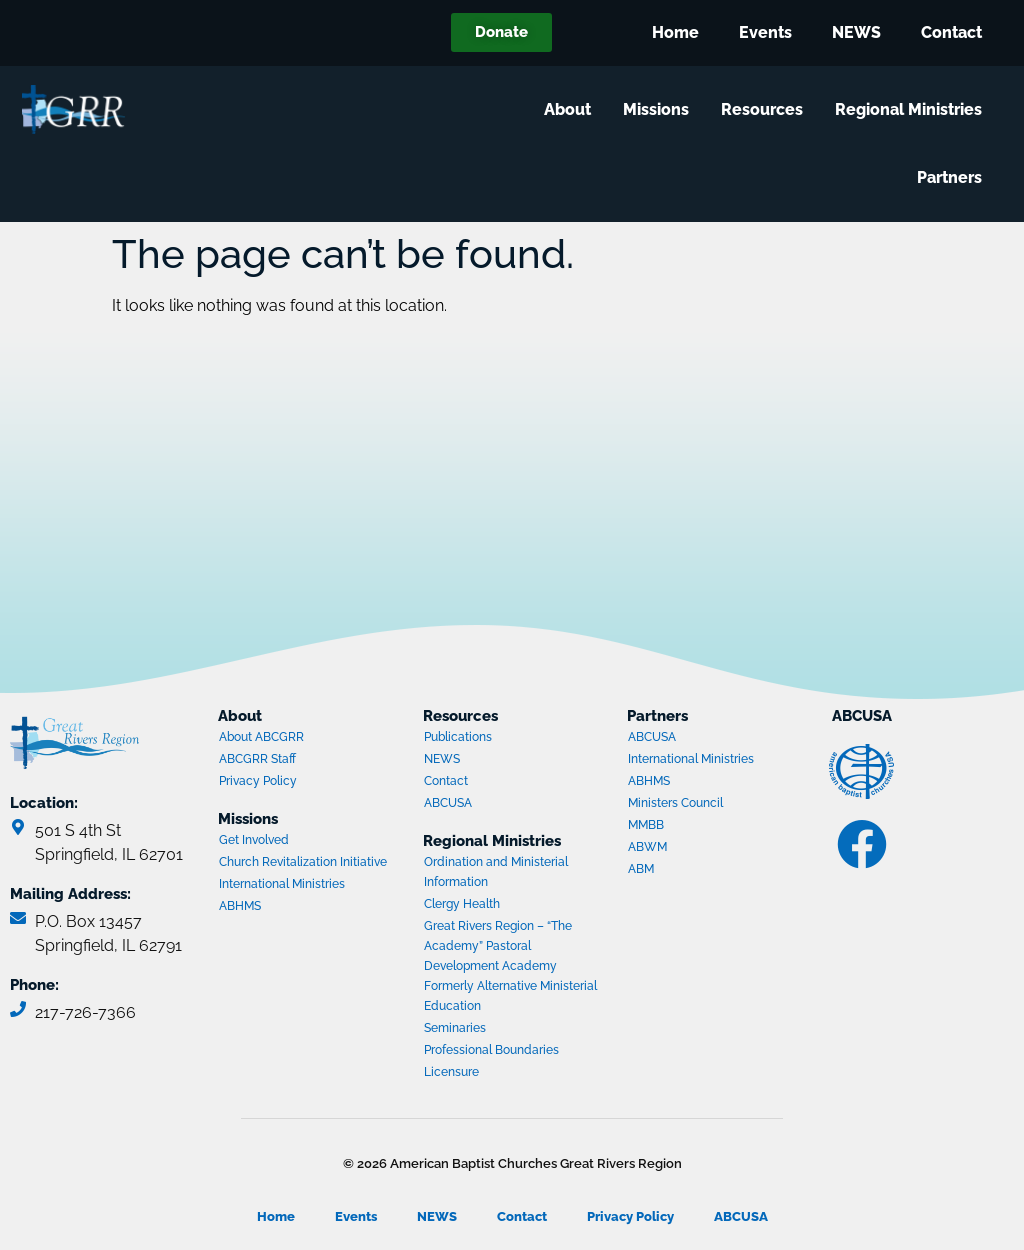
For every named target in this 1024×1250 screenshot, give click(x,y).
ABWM (705, 849)
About (571, 110)
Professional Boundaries (491, 1050)
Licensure (451, 1072)
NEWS (856, 32)
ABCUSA (501, 805)
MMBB (705, 827)
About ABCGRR (261, 737)
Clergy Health (462, 904)
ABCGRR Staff (257, 759)
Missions (660, 110)
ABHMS (296, 908)
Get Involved (254, 840)
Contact (951, 32)
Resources (766, 110)
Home (675, 32)
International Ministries (296, 886)
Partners (953, 178)
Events (765, 32)
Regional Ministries (912, 110)
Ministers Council (705, 805)
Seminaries (455, 1028)
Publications (458, 737)
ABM (705, 871)
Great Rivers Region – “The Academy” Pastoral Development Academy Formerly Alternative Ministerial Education (510, 966)
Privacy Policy (258, 781)
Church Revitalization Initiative (303, 862)
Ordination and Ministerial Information (496, 872)
